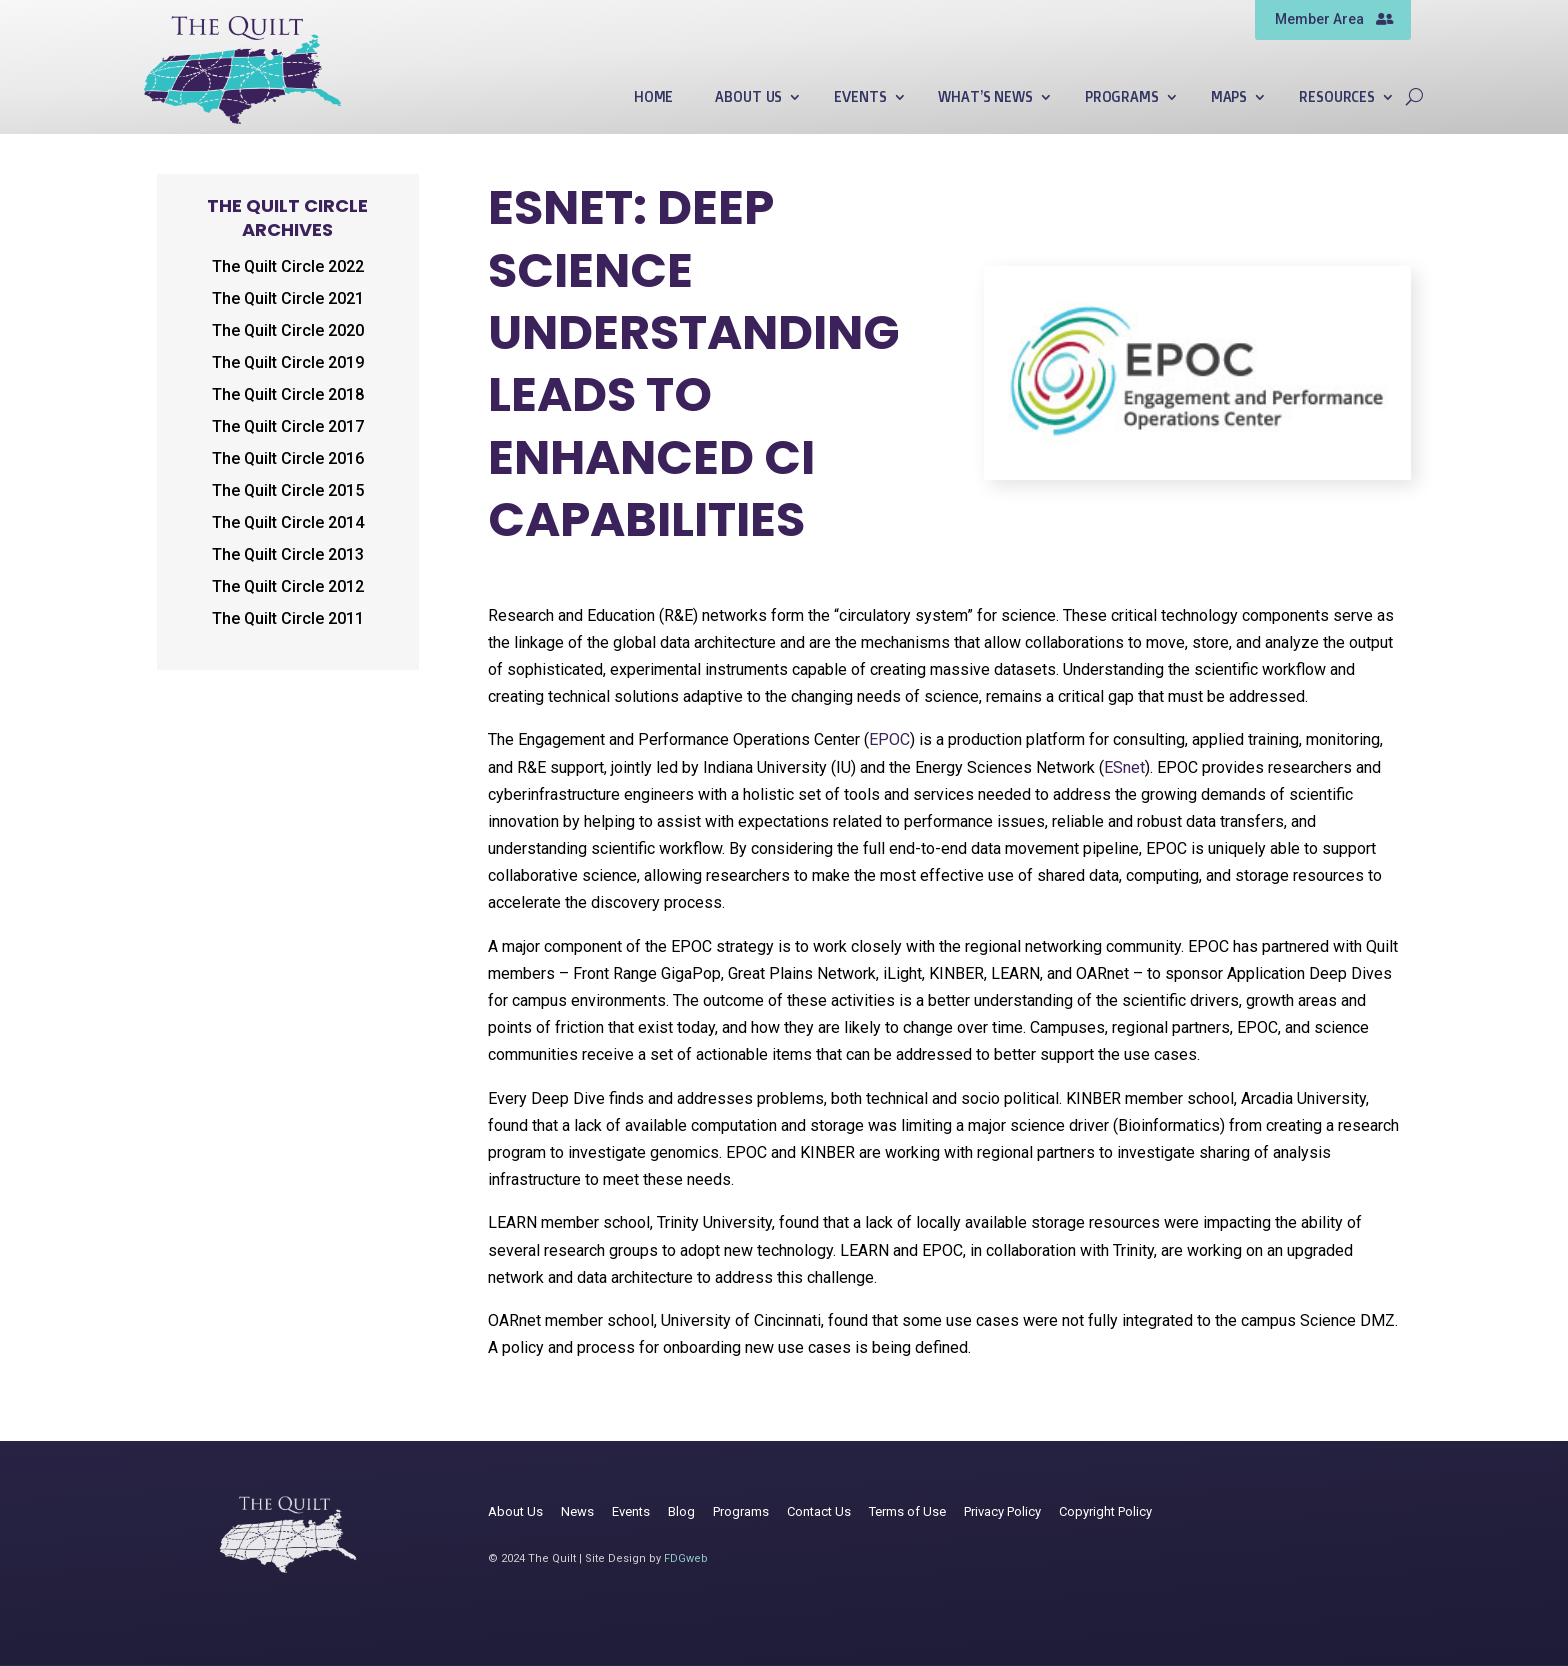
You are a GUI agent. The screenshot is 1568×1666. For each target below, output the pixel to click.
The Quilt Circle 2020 (288, 330)
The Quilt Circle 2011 (288, 618)
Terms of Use (907, 1511)
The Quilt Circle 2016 (288, 458)
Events (860, 97)
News (577, 1511)
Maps (1229, 97)
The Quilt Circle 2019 (288, 362)
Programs (1122, 97)
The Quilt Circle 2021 (288, 298)
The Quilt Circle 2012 (288, 586)
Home (653, 97)
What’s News (985, 97)
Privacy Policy (1002, 1511)
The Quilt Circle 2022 (288, 266)
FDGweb (686, 1558)
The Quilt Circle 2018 (288, 394)
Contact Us (819, 1511)
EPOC (889, 739)
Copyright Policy (1105, 1511)
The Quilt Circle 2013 (288, 554)
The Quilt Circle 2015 (288, 490)
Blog (681, 1511)
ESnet (1124, 767)
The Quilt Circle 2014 (288, 522)
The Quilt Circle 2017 (288, 426)
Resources (1337, 97)
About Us (748, 97)
